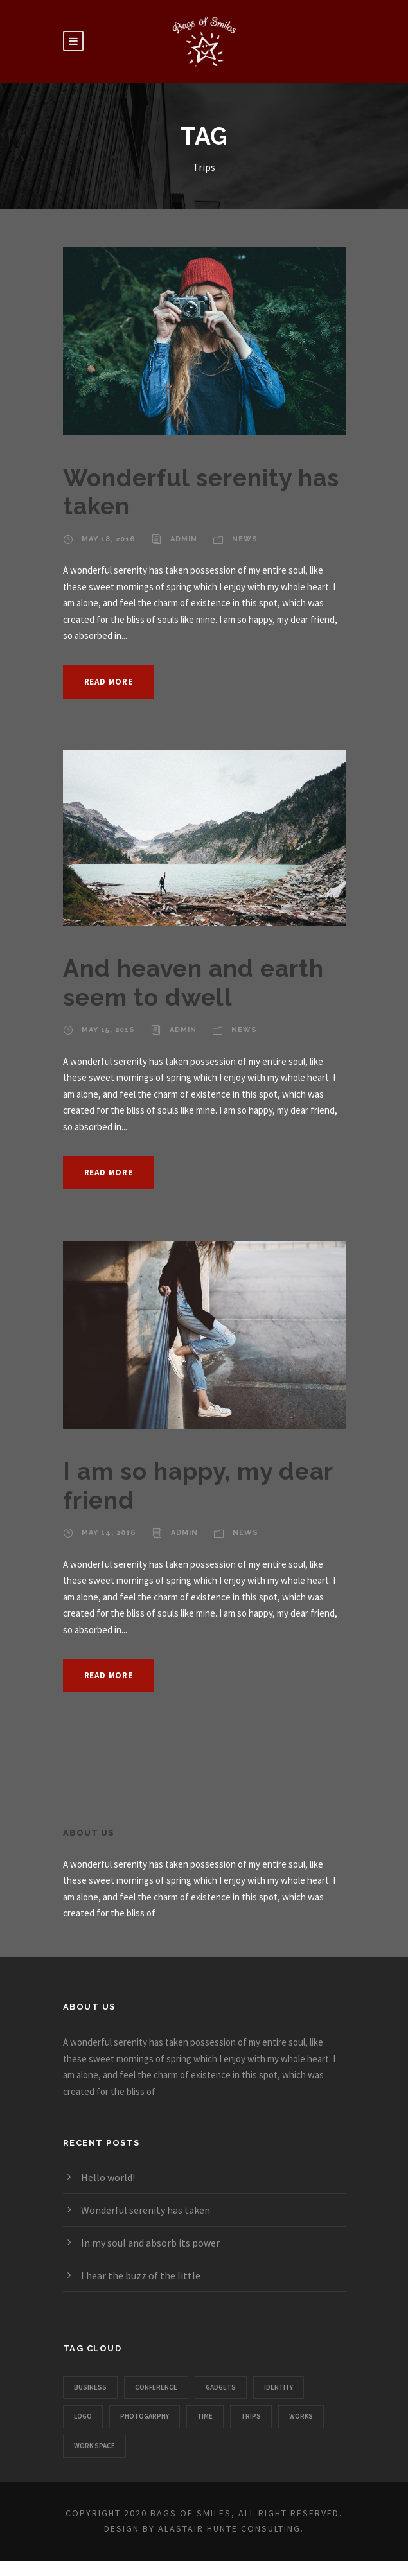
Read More (108, 681)
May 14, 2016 (109, 1533)
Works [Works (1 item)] (301, 2416)
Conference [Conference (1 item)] (156, 2387)
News (245, 539)
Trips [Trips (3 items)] (251, 2416)
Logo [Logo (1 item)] (83, 2416)
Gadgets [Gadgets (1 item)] (221, 2387)
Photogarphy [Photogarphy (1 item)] (144, 2416)
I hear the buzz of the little (140, 2275)
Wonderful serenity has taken (145, 2210)
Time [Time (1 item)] (205, 2416)
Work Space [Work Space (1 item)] (94, 2445)
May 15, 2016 (108, 1030)
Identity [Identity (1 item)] (278, 2387)
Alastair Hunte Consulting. (231, 2528)
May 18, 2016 (109, 539)
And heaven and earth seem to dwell (193, 982)
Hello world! (108, 2177)
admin (183, 539)
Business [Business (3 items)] (90, 2387)
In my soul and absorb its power (150, 2242)
